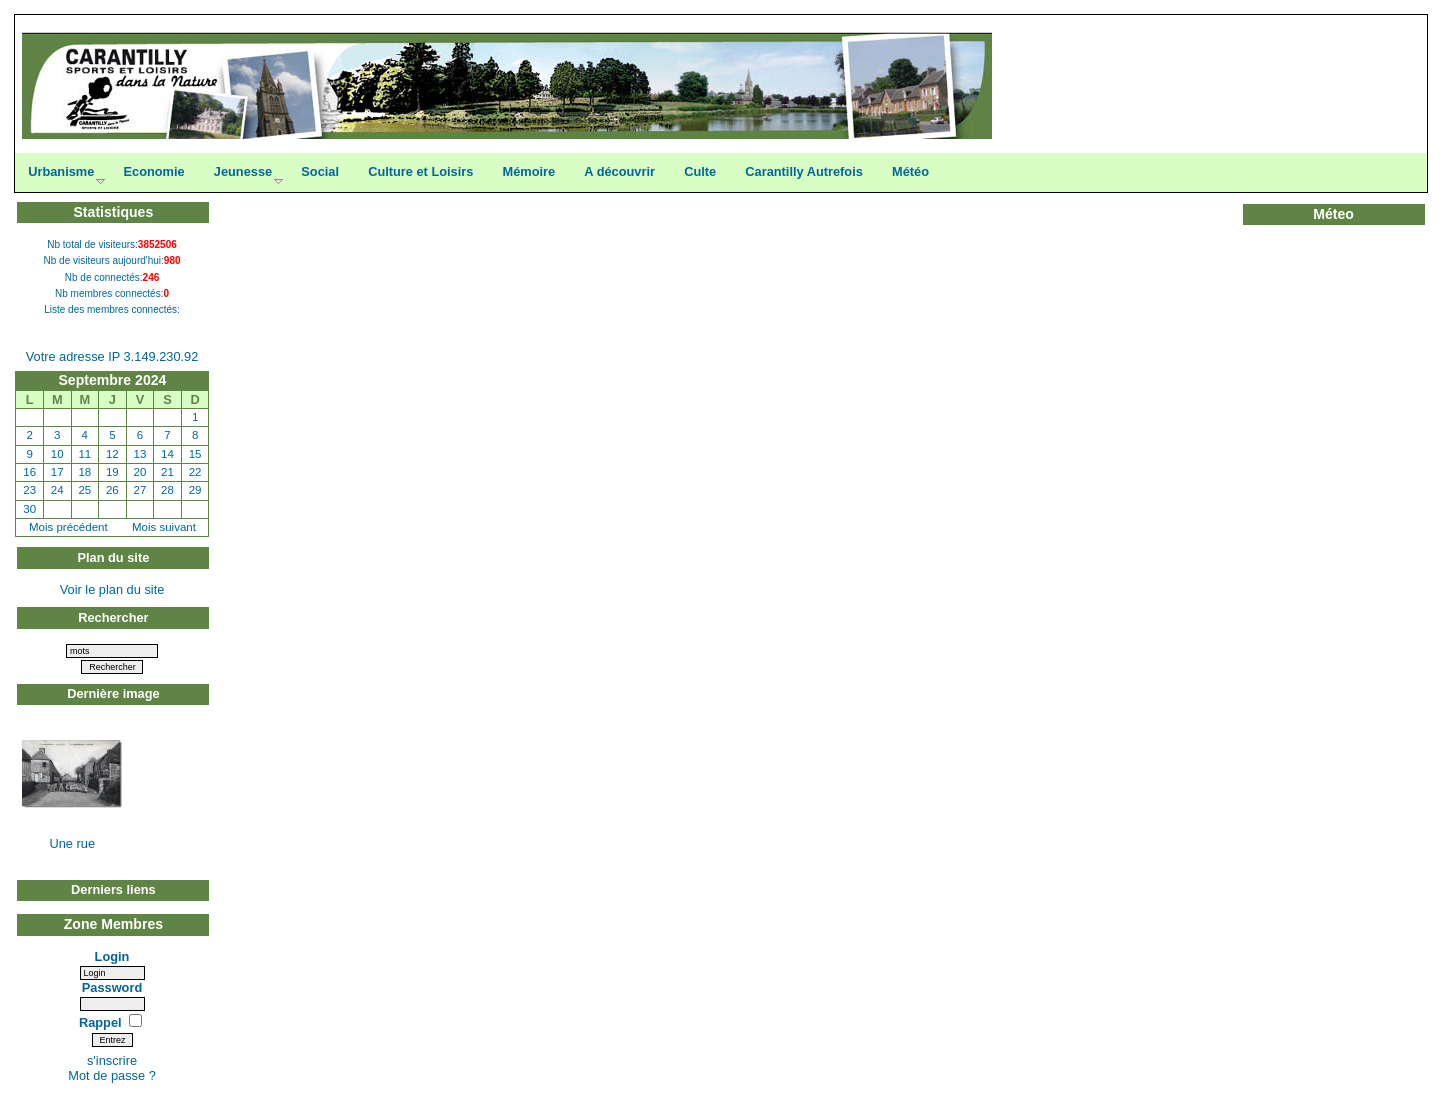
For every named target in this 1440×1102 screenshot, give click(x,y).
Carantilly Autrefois (804, 171)
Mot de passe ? (112, 1075)
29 (195, 490)
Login (112, 956)
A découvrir (619, 171)
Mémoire (529, 171)
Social (320, 171)
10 (57, 454)
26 (112, 490)
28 (167, 490)
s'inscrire (112, 1060)
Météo (910, 171)
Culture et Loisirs (420, 171)
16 (29, 472)
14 (167, 454)
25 (84, 490)
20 (140, 472)
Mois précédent (68, 527)
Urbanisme (61, 171)
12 (112, 454)
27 (140, 490)
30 (29, 509)
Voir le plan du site (112, 589)
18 (84, 472)
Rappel (102, 1022)
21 (167, 472)
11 (84, 454)
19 (112, 472)
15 (195, 454)
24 (57, 490)
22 (195, 472)
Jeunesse (243, 171)
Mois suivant (164, 527)
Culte (700, 171)
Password (112, 987)
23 (29, 490)
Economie (153, 171)
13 (140, 454)
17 (57, 472)
